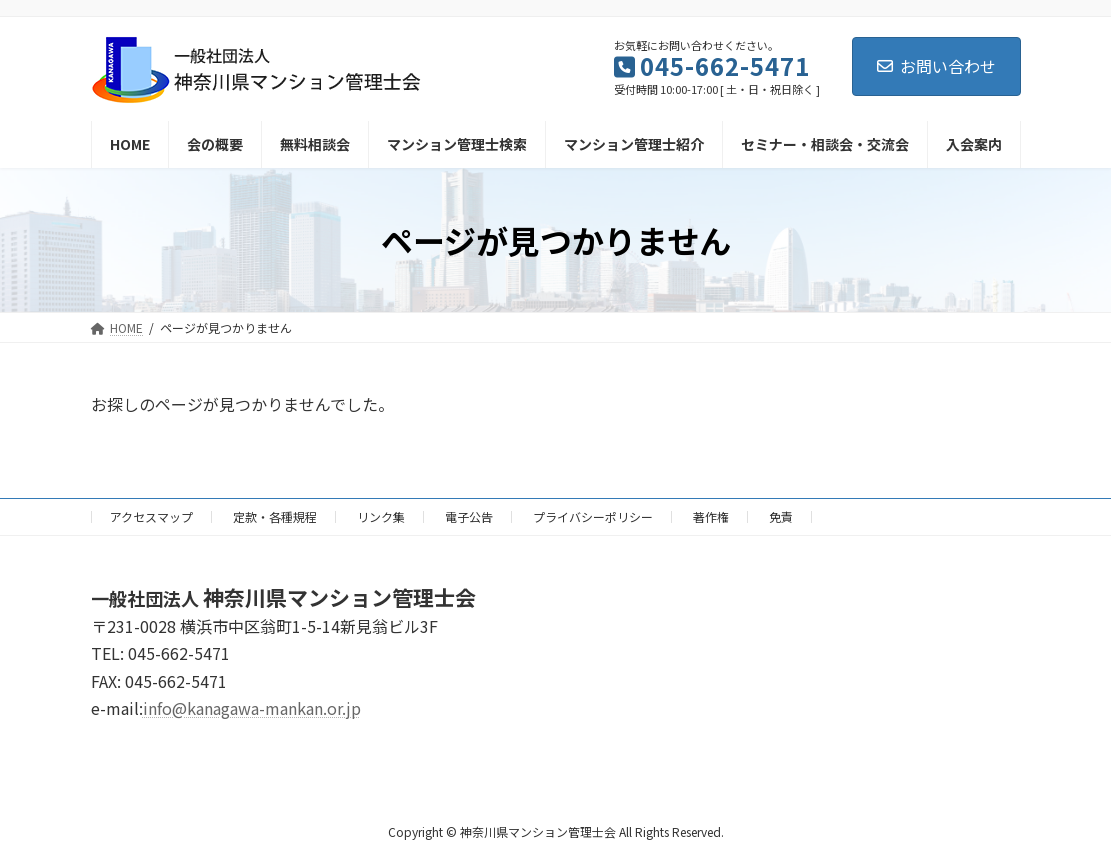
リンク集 (381, 516)
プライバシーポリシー (593, 516)
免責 (781, 516)
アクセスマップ (151, 516)
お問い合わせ (936, 66)
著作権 (711, 516)
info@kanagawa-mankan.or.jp (252, 708)
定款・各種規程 (275, 516)
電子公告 (469, 516)
